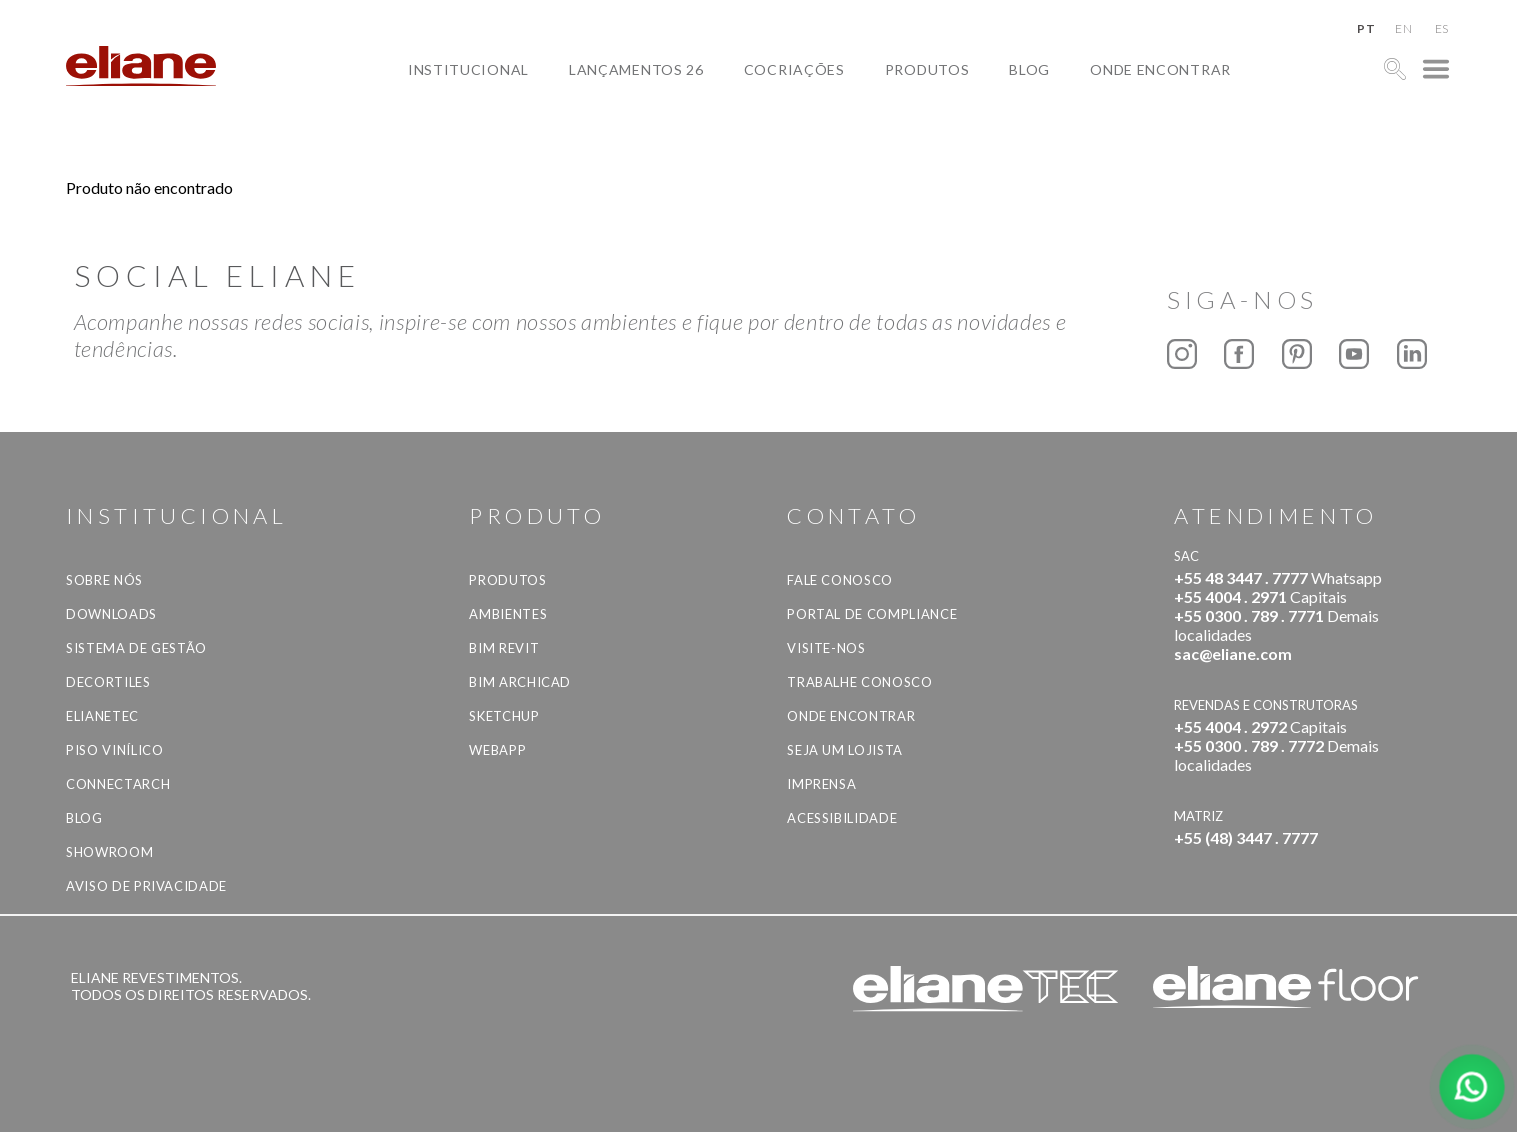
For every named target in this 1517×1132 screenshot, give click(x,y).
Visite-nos (826, 648)
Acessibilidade (842, 818)
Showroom (109, 852)
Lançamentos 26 (636, 68)
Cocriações (794, 68)
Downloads (111, 614)
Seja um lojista (845, 750)
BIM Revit (504, 648)
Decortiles (108, 682)
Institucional (468, 68)
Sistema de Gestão (136, 648)
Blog (1029, 68)
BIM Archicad (520, 682)
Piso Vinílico (114, 750)
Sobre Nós (104, 580)
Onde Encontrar (1160, 68)
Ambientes (508, 614)
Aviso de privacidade (146, 886)
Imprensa (821, 784)
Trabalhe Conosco (859, 682)
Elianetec (102, 716)
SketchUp (504, 716)
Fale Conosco (840, 580)
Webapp (497, 750)
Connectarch (118, 784)
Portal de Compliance (872, 614)
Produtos (927, 68)
